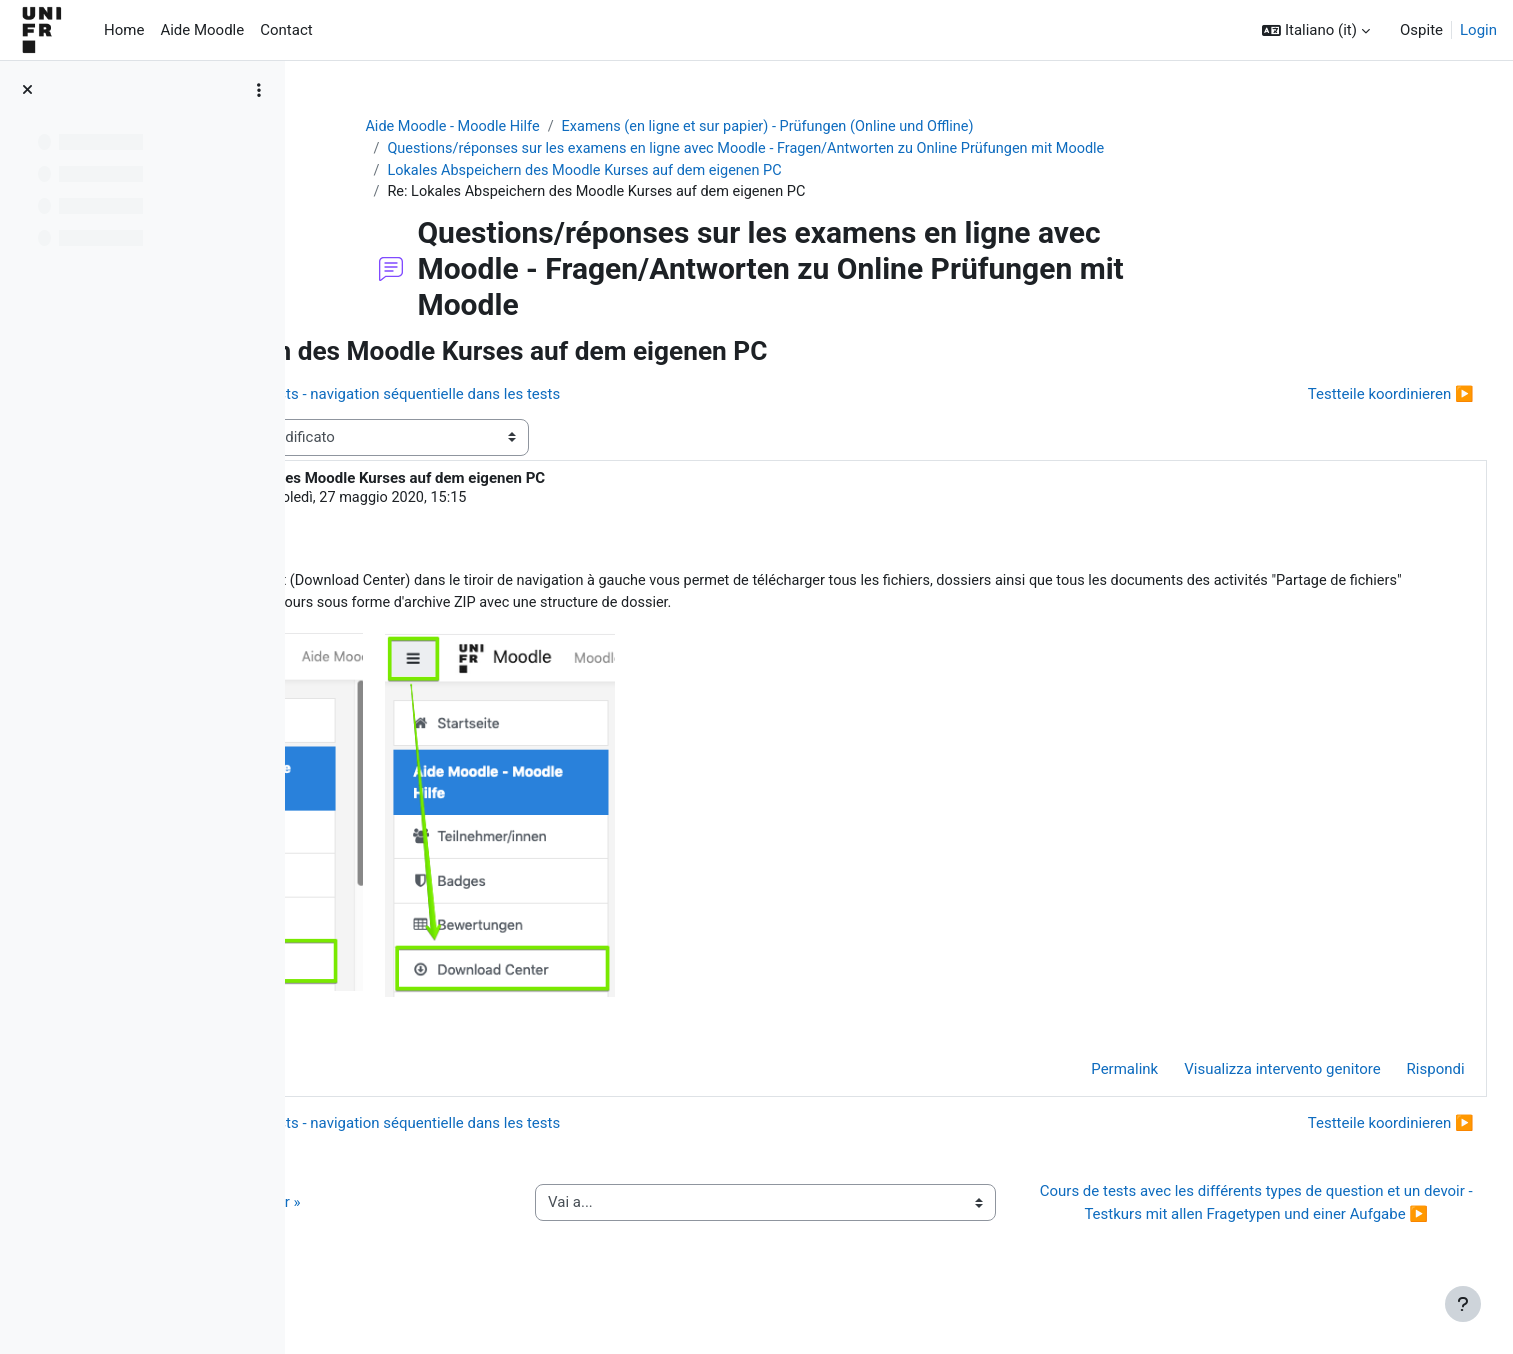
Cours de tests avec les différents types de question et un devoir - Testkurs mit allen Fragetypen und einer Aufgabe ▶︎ (1268, 1220)
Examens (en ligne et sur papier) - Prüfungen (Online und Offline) (899, 127)
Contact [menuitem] (286, 30)
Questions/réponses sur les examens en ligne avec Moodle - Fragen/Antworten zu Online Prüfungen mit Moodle (876, 150)
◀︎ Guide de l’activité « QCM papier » (458, 1221)
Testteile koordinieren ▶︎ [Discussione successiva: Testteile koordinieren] (1346, 397)
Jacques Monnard (462, 501)
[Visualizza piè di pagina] (1463, 1304)
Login (1478, 30)
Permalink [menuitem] (1080, 1076)
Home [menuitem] (124, 30)
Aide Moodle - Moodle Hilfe (573, 127)
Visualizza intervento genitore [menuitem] (1238, 1076)
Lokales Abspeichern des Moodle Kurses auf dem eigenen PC (709, 172)
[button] (1316, 30)
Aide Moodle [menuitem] (202, 30)
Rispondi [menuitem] (1391, 1076)
